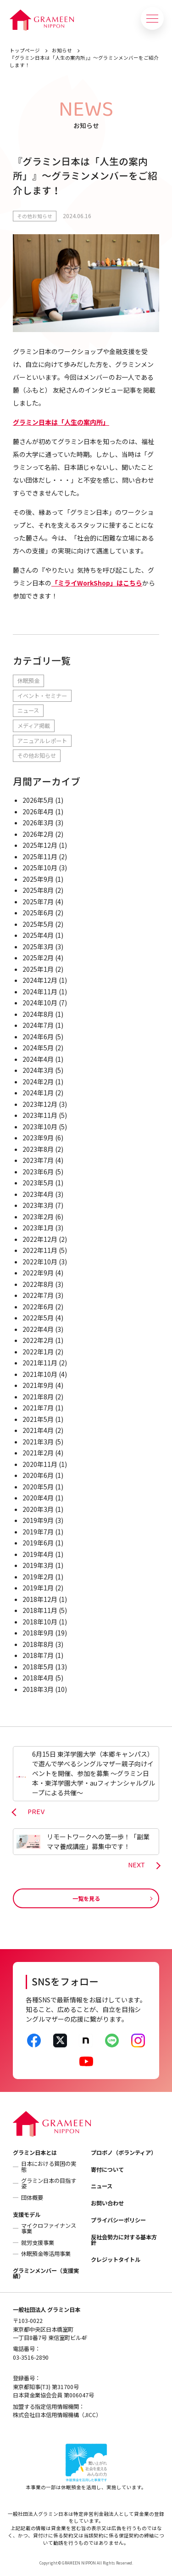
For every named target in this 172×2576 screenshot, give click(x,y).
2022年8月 (38, 1284)
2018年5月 (38, 1666)
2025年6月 (38, 912)
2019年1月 (38, 1587)
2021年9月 (38, 1385)
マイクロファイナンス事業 (48, 2228)
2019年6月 (38, 1542)
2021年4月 (38, 1430)
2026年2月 (38, 834)
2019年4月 (38, 1554)
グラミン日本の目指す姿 (48, 2183)
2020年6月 (38, 1475)
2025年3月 (38, 946)
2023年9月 (38, 1137)
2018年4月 (38, 1677)
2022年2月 (38, 1340)
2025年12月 (39, 845)
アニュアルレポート (42, 741)
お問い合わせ (107, 2203)
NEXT (136, 1865)
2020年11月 (39, 1464)
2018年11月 (39, 1610)
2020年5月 (38, 1486)
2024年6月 (38, 1036)
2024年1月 (38, 1092)
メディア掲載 (33, 726)
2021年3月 (38, 1441)
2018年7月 (38, 1655)
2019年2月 (38, 1576)
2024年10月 (39, 1002)
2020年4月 (38, 1497)
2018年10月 (39, 1621)
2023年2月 (38, 1216)
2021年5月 (38, 1419)
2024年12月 (39, 980)
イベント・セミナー (42, 696)
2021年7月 (38, 1407)
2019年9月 (38, 1520)
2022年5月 (38, 1317)
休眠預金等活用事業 (46, 2253)
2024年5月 (38, 1047)
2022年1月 (38, 1351)
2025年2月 (38, 957)
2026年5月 (38, 800)
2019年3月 (38, 1565)
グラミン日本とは (35, 2152)
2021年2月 (38, 1452)
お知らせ (62, 50)
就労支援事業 (37, 2242)
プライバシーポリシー (118, 2220)
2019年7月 (38, 1531)
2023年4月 (38, 1194)
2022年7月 (38, 1295)
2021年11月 (39, 1362)
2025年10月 (39, 867)
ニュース (28, 710)
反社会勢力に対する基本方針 (124, 2240)
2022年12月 (39, 1239)
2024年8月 (38, 1014)
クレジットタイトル (115, 2259)
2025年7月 (38, 901)
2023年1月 (38, 1227)
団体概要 (32, 2197)
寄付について (107, 2169)
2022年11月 (39, 1250)
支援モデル (26, 2214)
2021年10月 (39, 1374)
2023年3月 (38, 1205)
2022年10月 (39, 1261)
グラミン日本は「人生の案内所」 (61, 422)
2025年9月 (38, 879)
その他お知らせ (34, 216)
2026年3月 (38, 822)
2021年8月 (38, 1396)
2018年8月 (38, 1644)
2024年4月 (38, 1059)
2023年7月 (38, 1160)
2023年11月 (39, 1115)
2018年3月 (38, 1689)
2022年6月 (38, 1306)
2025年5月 (38, 924)
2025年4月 (38, 935)
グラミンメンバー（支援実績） (46, 2273)
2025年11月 (39, 856)
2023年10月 (39, 1126)
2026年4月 (38, 811)
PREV (36, 1812)
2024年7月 (38, 1025)
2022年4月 (38, 1329)
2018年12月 (39, 1599)
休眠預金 (28, 680)
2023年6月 (38, 1171)
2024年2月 (38, 1081)
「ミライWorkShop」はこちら (96, 582)
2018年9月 (38, 1632)
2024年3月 (38, 1070)
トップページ (25, 50)
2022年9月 (38, 1272)
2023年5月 (38, 1182)
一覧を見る (86, 1898)
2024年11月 (39, 991)
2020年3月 (38, 1509)
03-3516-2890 (31, 2357)
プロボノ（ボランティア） (123, 2152)
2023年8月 (38, 1149)
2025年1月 (38, 969)
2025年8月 (38, 890)
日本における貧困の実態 (48, 2166)
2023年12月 (39, 1104)
